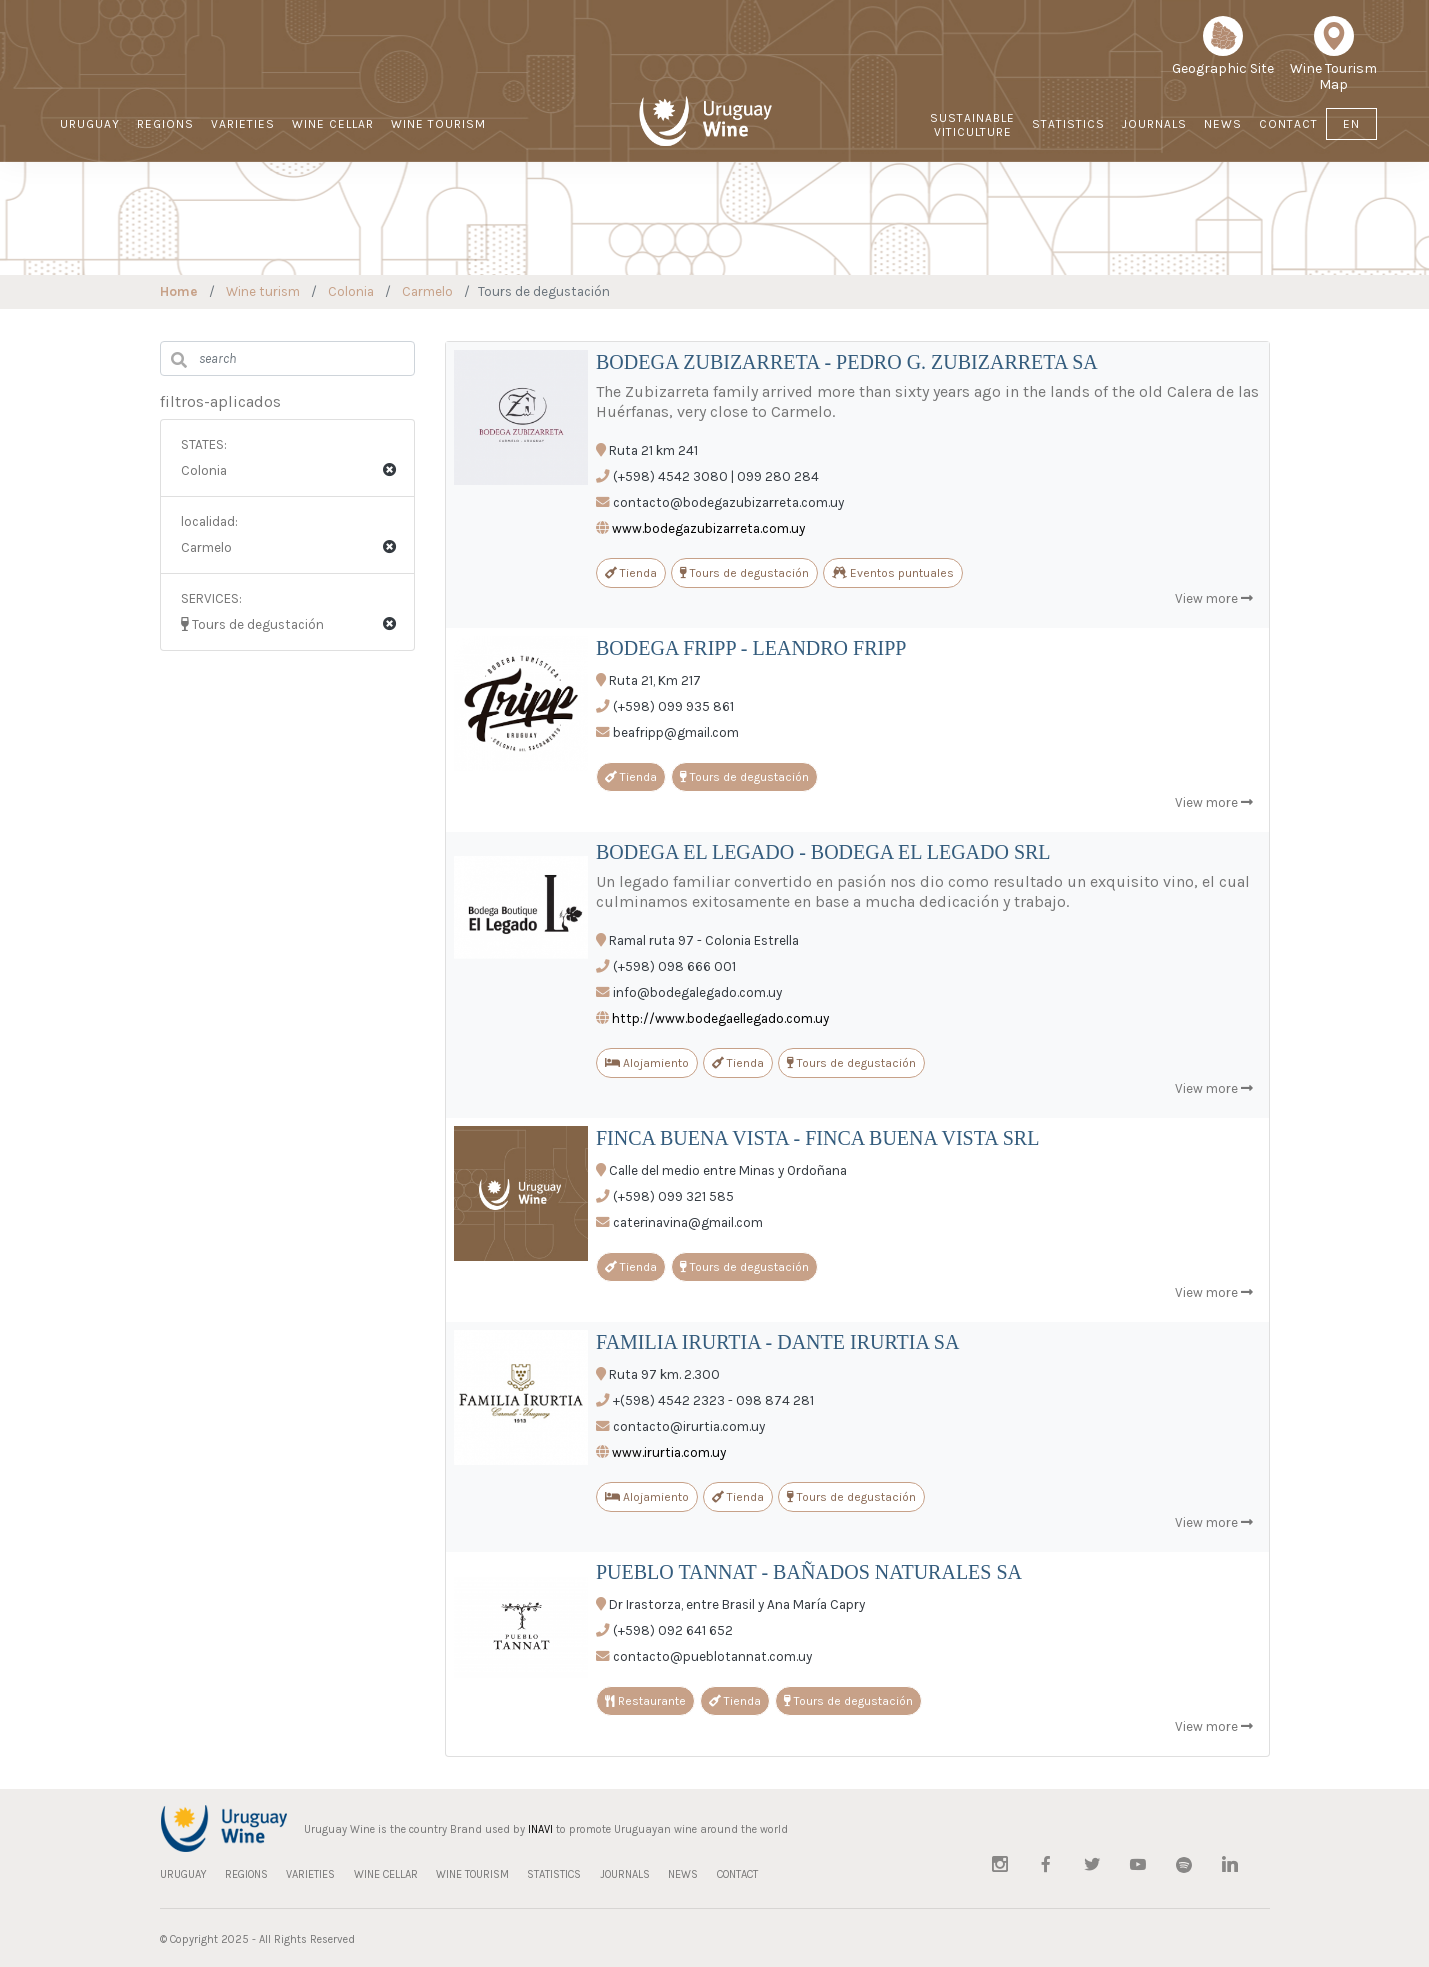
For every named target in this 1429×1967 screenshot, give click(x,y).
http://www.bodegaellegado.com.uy (720, 1018)
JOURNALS (1154, 124)
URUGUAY (90, 124)
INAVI (540, 1829)
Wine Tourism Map (1333, 61)
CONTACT (1288, 124)
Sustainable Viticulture (972, 125)
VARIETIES (243, 124)
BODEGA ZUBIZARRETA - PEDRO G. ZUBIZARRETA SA (847, 362)
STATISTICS (1068, 124)
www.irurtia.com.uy (669, 1452)
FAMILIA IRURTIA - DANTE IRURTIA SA (777, 1342)
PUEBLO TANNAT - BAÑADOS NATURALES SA (809, 1572)
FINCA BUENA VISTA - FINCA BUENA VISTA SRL (817, 1138)
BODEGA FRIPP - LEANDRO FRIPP (751, 648)
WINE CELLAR (333, 124)
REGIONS (165, 124)
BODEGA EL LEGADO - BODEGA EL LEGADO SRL (823, 852)
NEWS (1223, 124)
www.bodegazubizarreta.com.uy (708, 528)
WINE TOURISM (438, 124)
